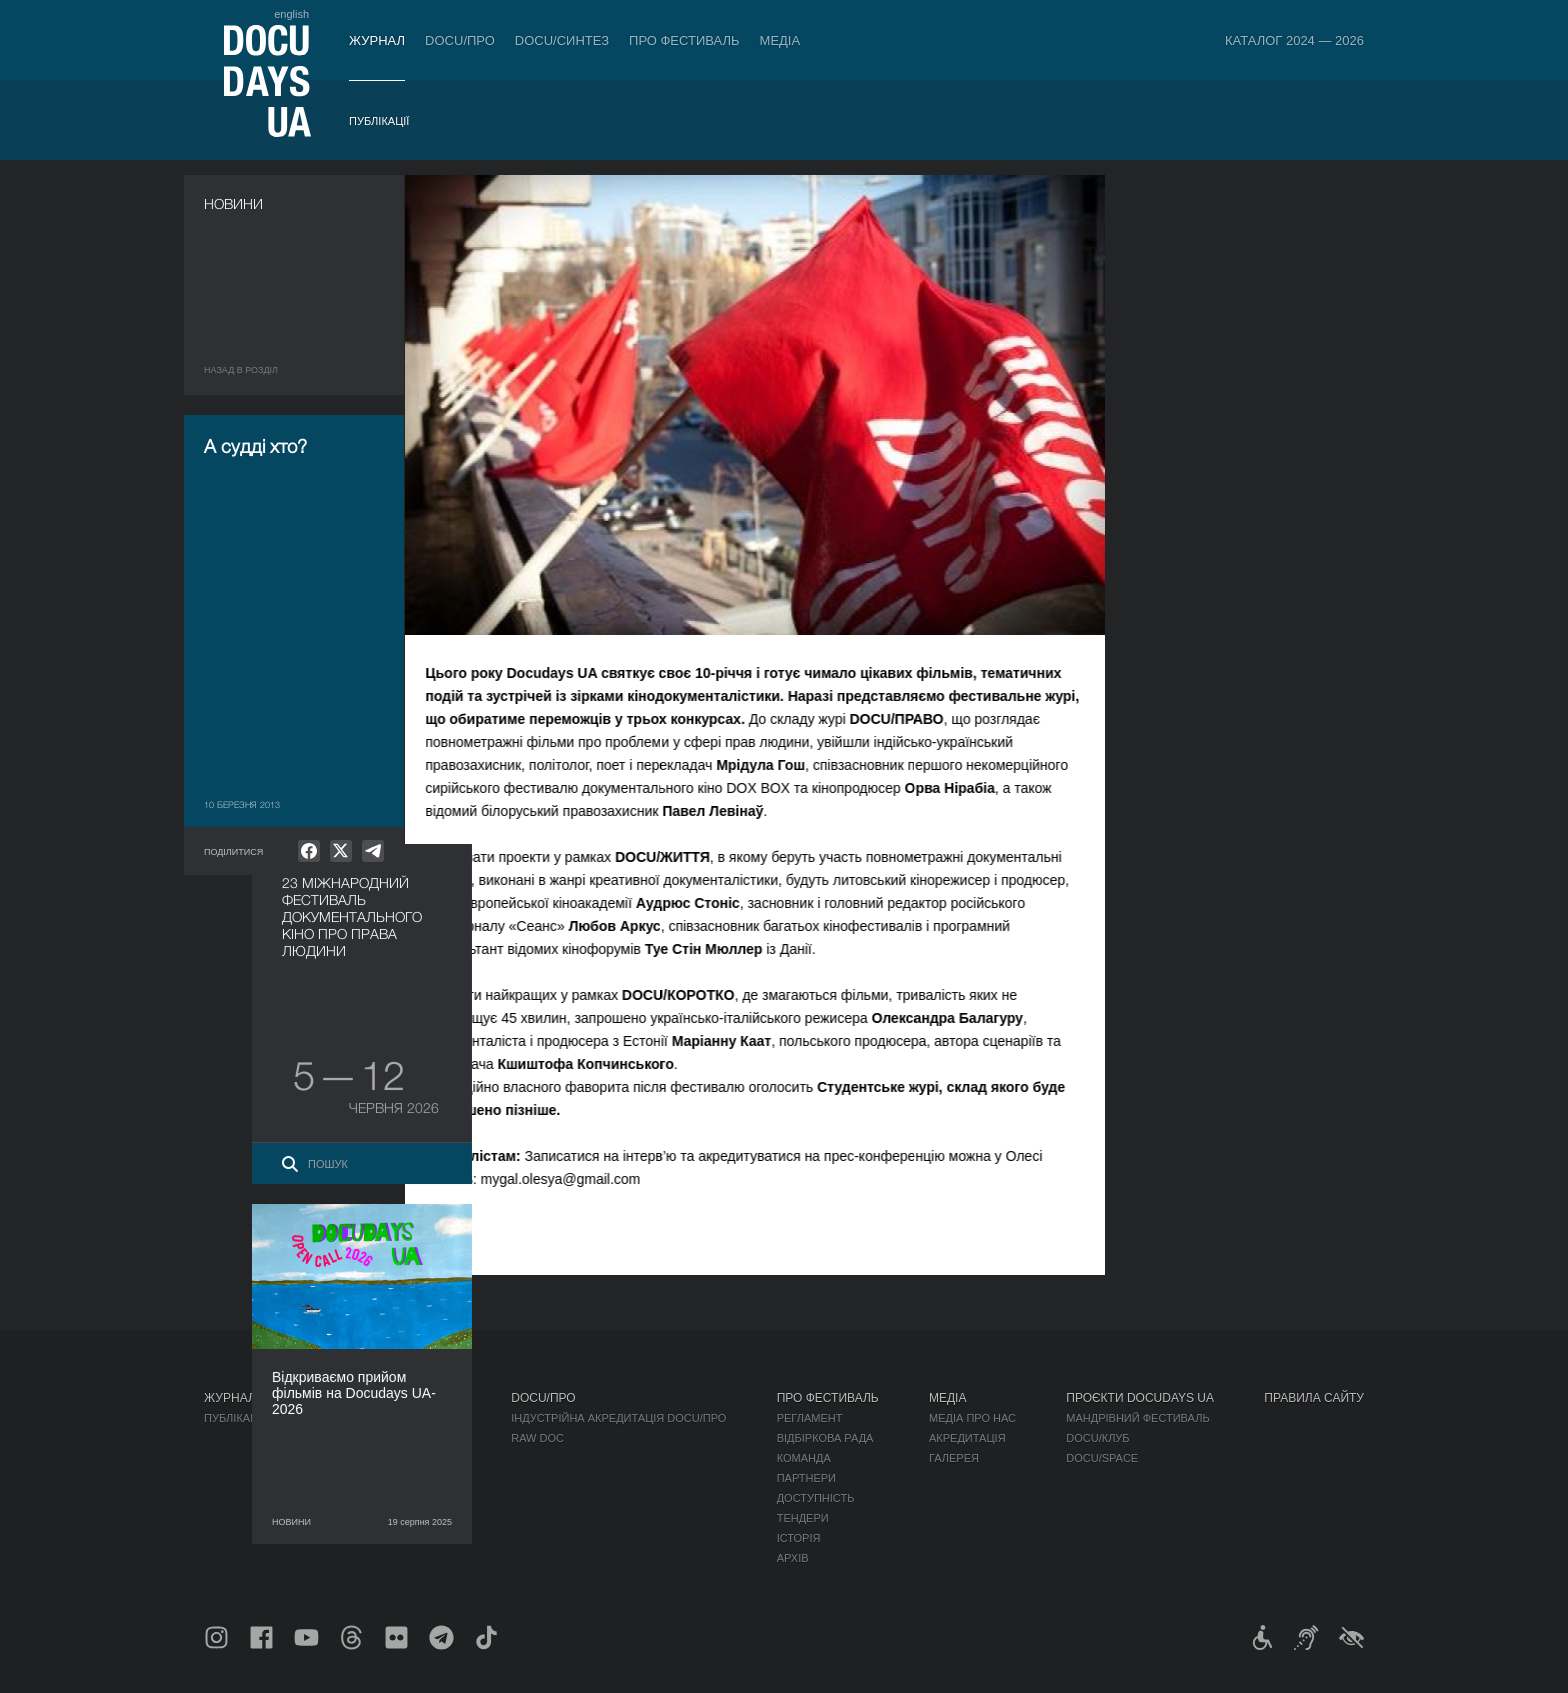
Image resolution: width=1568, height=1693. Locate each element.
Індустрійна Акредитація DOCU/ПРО (618, 1418)
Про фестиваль (684, 40)
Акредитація (967, 1438)
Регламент (810, 1418)
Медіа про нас (972, 1418)
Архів (793, 1558)
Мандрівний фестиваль (1137, 1418)
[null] (309, 851)
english (291, 14)
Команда (804, 1458)
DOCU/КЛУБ (1097, 1438)
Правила (341, 1418)
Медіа (780, 40)
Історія (799, 1538)
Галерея (954, 1458)
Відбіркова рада (825, 1438)
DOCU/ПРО (460, 40)
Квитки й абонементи (388, 1398)
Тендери (803, 1518)
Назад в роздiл (241, 370)
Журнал (377, 40)
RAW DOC (537, 1438)
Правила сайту (1314, 1398)
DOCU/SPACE (1102, 1458)
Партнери (806, 1478)
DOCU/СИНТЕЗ (562, 40)
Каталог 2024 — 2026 (1294, 40)
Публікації (379, 121)
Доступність (816, 1498)
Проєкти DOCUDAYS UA (1140, 1398)
